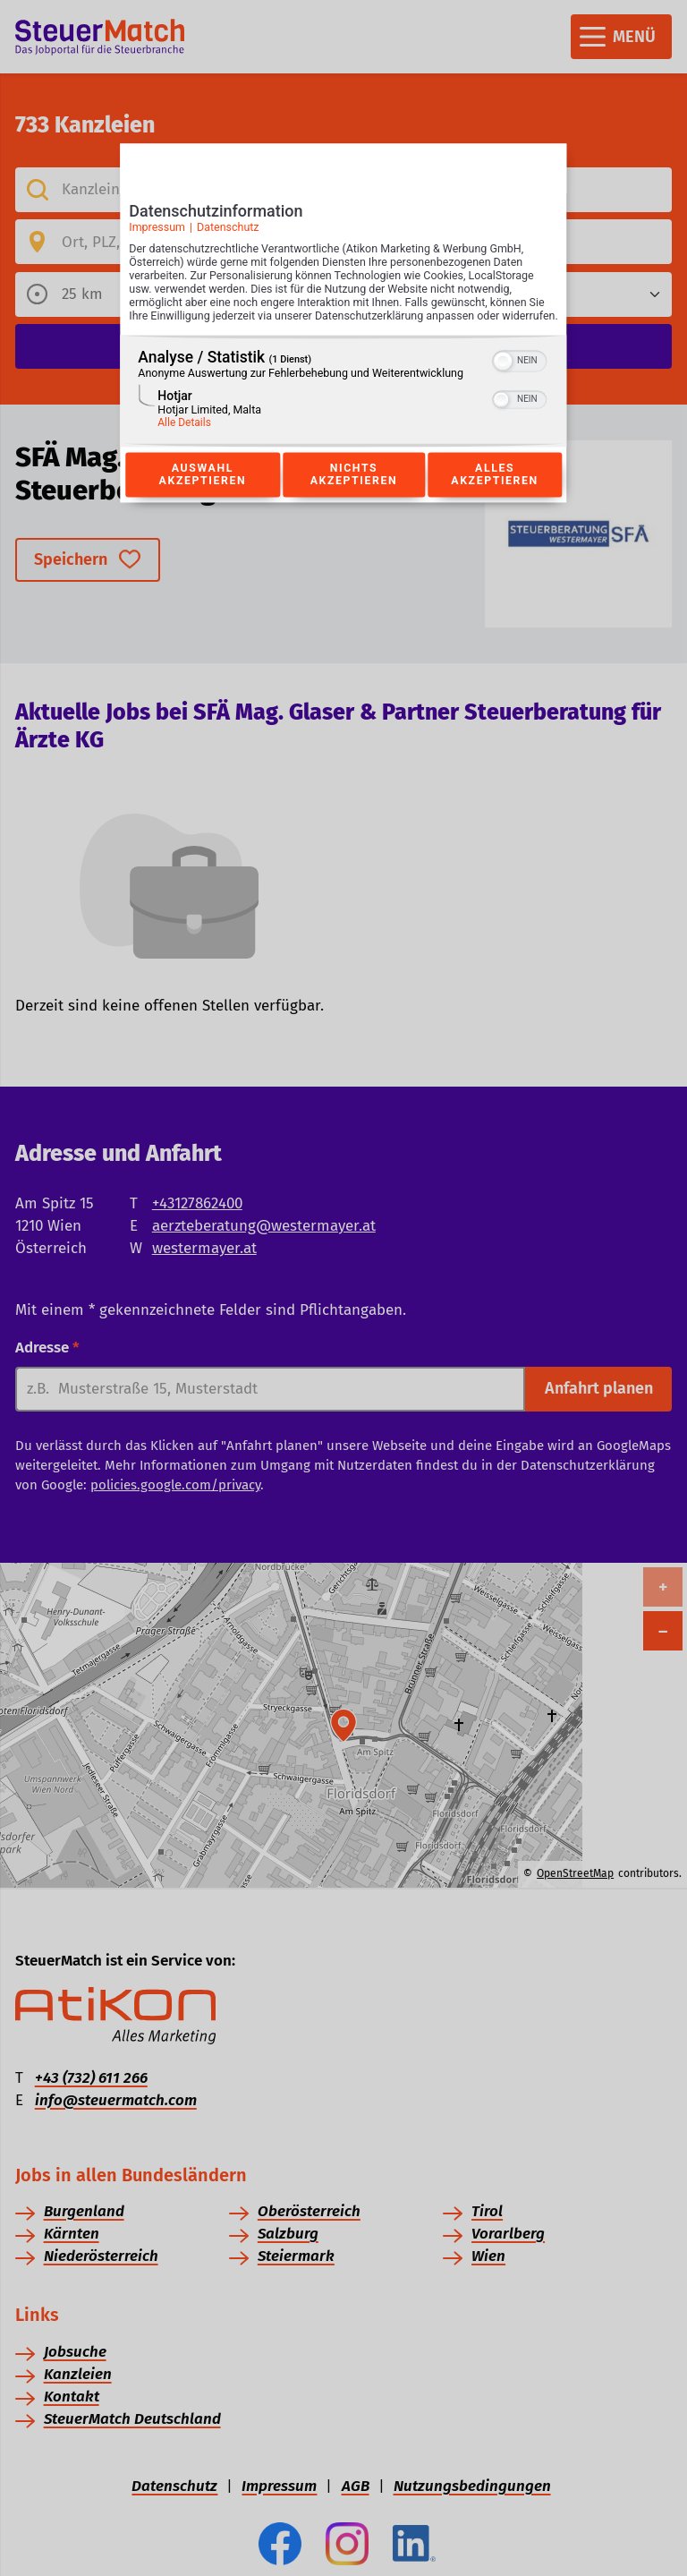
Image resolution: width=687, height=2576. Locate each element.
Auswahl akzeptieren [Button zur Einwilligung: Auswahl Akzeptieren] (202, 494)
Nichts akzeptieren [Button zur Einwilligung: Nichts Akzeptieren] (353, 494)
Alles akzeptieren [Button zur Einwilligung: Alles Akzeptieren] (495, 494)
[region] (343, 410)
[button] (504, 380)
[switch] (520, 378)
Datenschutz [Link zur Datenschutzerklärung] (228, 233)
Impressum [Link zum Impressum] (157, 233)
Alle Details (184, 442)
